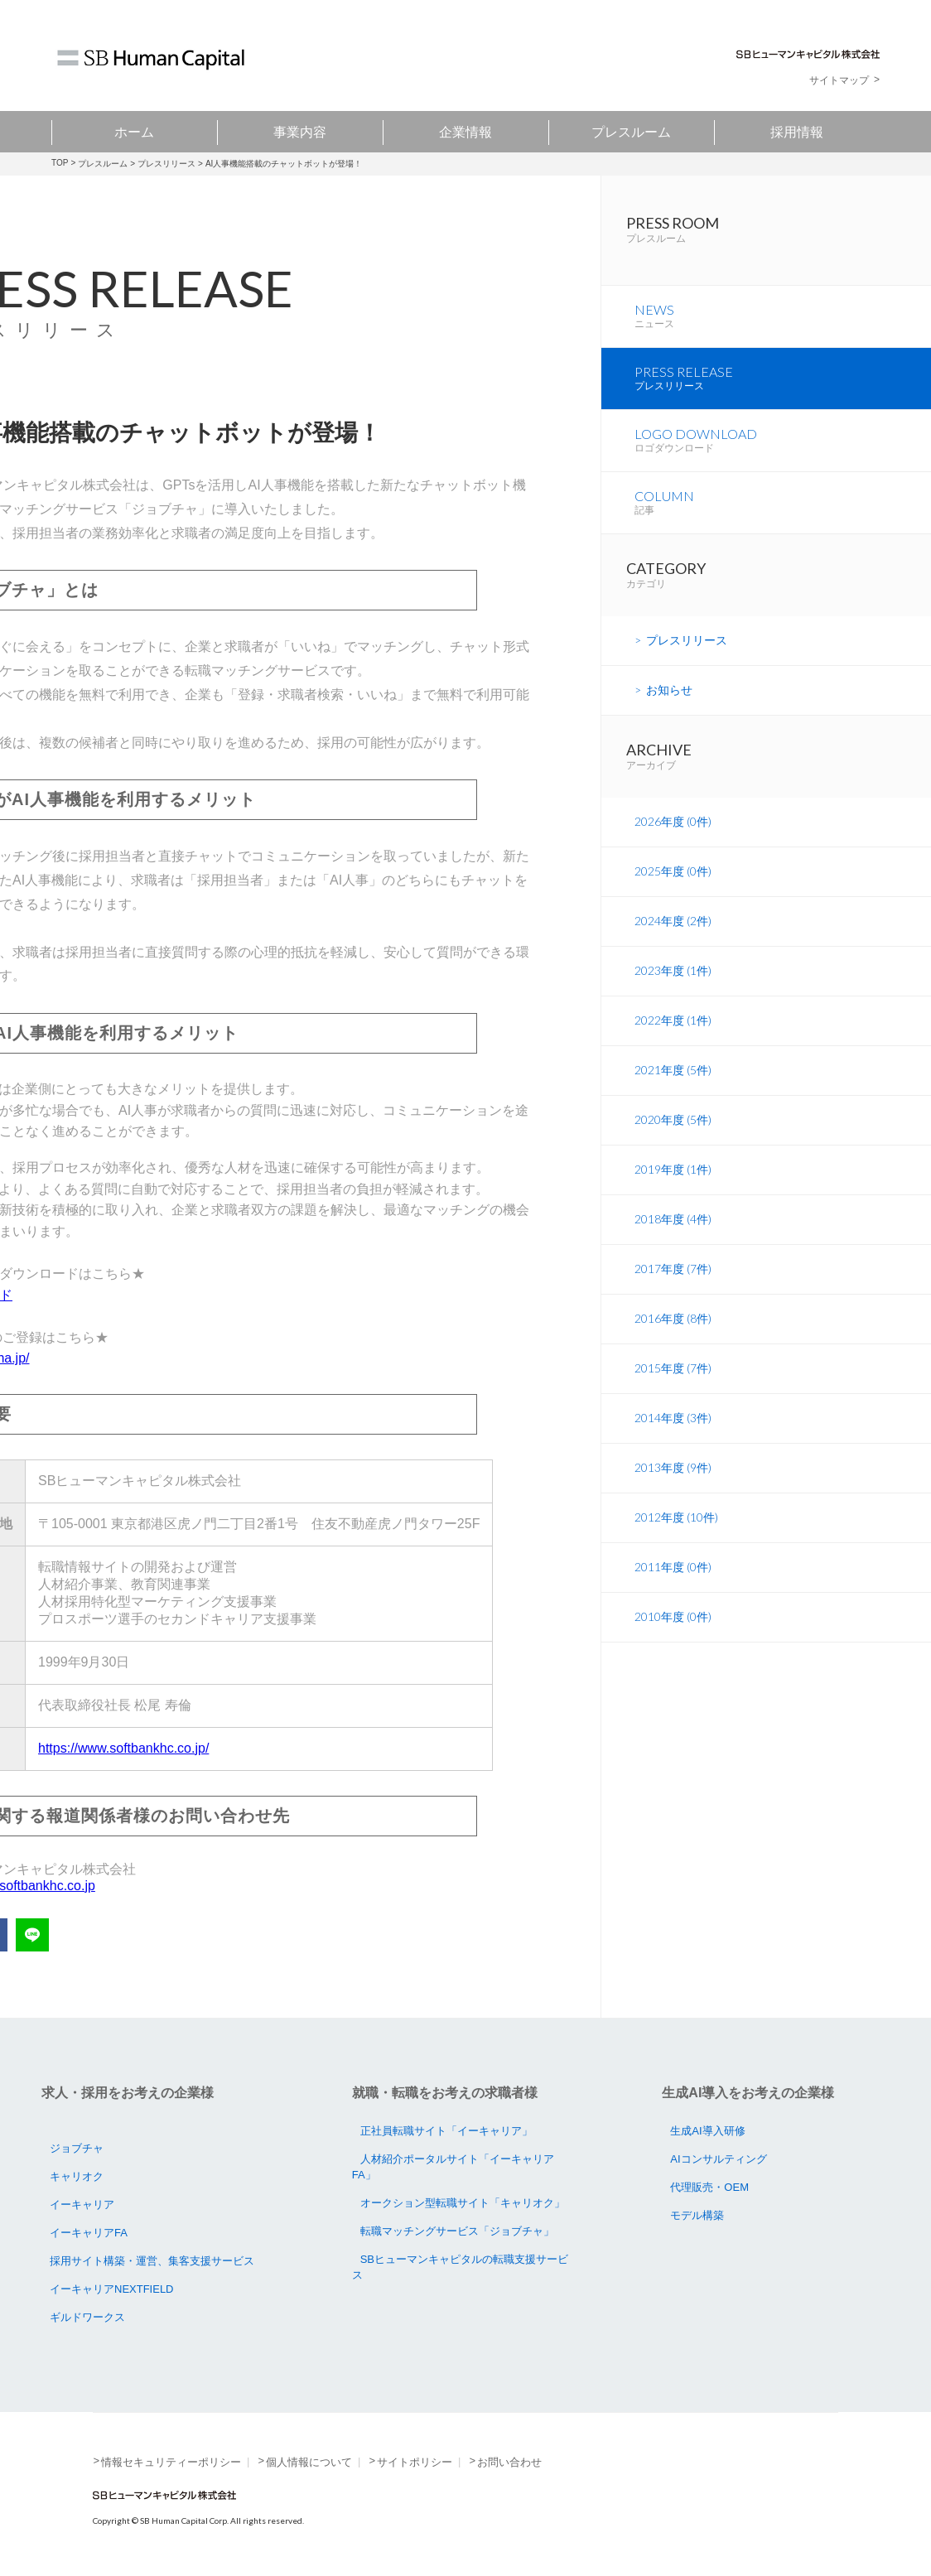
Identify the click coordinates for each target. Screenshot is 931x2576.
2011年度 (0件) (673, 1579)
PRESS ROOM (778, 233)
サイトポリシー (414, 2462)
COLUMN (782, 514)
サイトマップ (839, 80)
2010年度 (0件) (673, 1629)
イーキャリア (82, 2204)
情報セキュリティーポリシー (171, 2462)
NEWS (782, 323)
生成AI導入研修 (707, 2131)
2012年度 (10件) (676, 1529)
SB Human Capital (150, 59)
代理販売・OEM (709, 2187)
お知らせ (669, 702)
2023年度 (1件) (673, 983)
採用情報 (796, 131)
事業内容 (299, 131)
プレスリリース (166, 163)
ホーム (134, 131)
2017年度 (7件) (673, 1281)
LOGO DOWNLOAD (782, 451)
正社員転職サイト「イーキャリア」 (446, 2131)
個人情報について (309, 2462)
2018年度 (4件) (673, 1231)
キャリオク (77, 2176)
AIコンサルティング (718, 2159)
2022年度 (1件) (673, 1032)
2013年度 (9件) (673, 1480)
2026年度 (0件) (673, 834)
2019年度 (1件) (673, 1182)
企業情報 (465, 131)
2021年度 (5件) (673, 1082)
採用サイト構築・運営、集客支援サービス (152, 2261)
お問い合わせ (509, 2462)
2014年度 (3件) (673, 1430)
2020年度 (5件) (673, 1132)
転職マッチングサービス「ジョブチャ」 (457, 2231)
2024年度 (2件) (673, 933)
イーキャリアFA (89, 2232)
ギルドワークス (87, 2317)
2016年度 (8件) (673, 1331)
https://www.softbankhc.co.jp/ (123, 1748)
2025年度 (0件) (673, 883)
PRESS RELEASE (782, 387)
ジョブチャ (77, 2148)
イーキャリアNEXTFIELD (112, 2289)
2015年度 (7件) (673, 1380)
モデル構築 (697, 2215)
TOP (59, 162)
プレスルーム (631, 131)
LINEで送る (32, 1934)
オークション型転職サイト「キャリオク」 (462, 2203)
